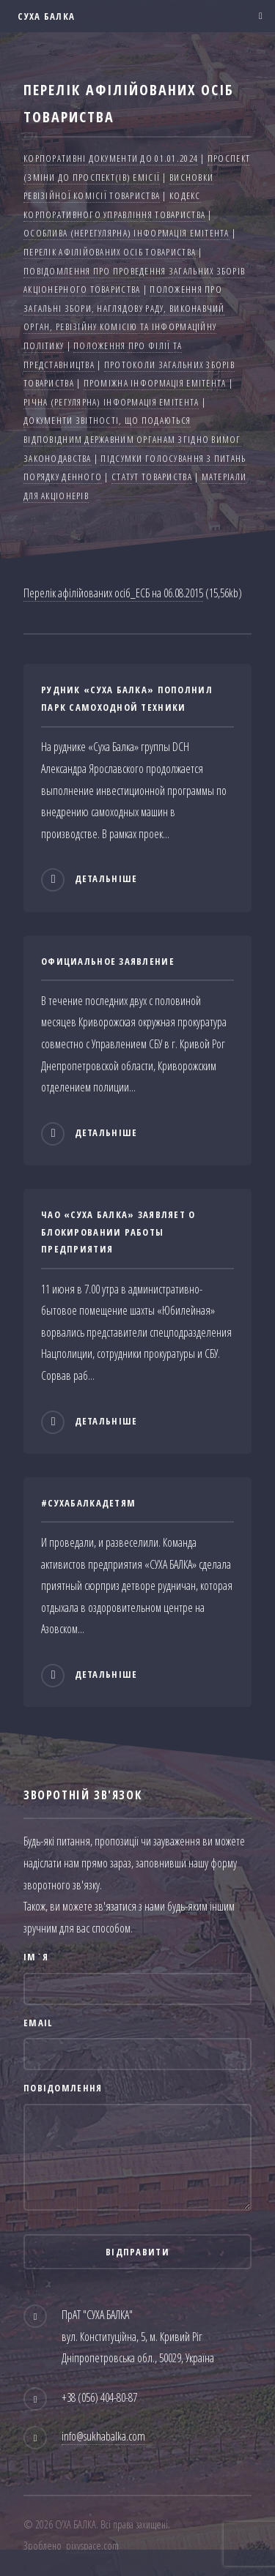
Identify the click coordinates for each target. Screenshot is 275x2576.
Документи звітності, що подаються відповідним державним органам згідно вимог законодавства (132, 439)
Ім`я (35, 1956)
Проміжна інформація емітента (155, 382)
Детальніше (106, 879)
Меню (256, 16)
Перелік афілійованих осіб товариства (109, 251)
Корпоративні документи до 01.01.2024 (110, 158)
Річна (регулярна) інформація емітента (111, 401)
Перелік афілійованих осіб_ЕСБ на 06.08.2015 (113, 593)
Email (37, 2022)
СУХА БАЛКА (45, 16)
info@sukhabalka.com (103, 2436)
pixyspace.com (92, 2546)
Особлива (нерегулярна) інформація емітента (126, 232)
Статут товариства (151, 476)
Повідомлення (62, 2087)
